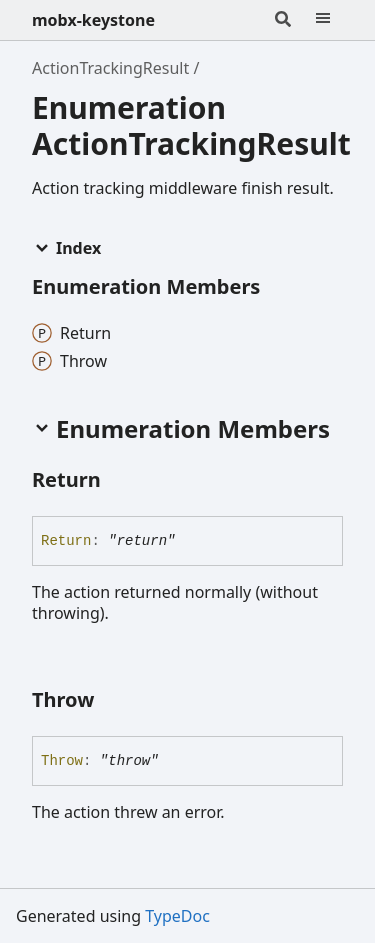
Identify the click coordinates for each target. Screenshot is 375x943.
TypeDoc (177, 916)
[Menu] (323, 20)
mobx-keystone (93, 20)
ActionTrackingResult (110, 68)
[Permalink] (119, 481)
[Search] (283, 20)
